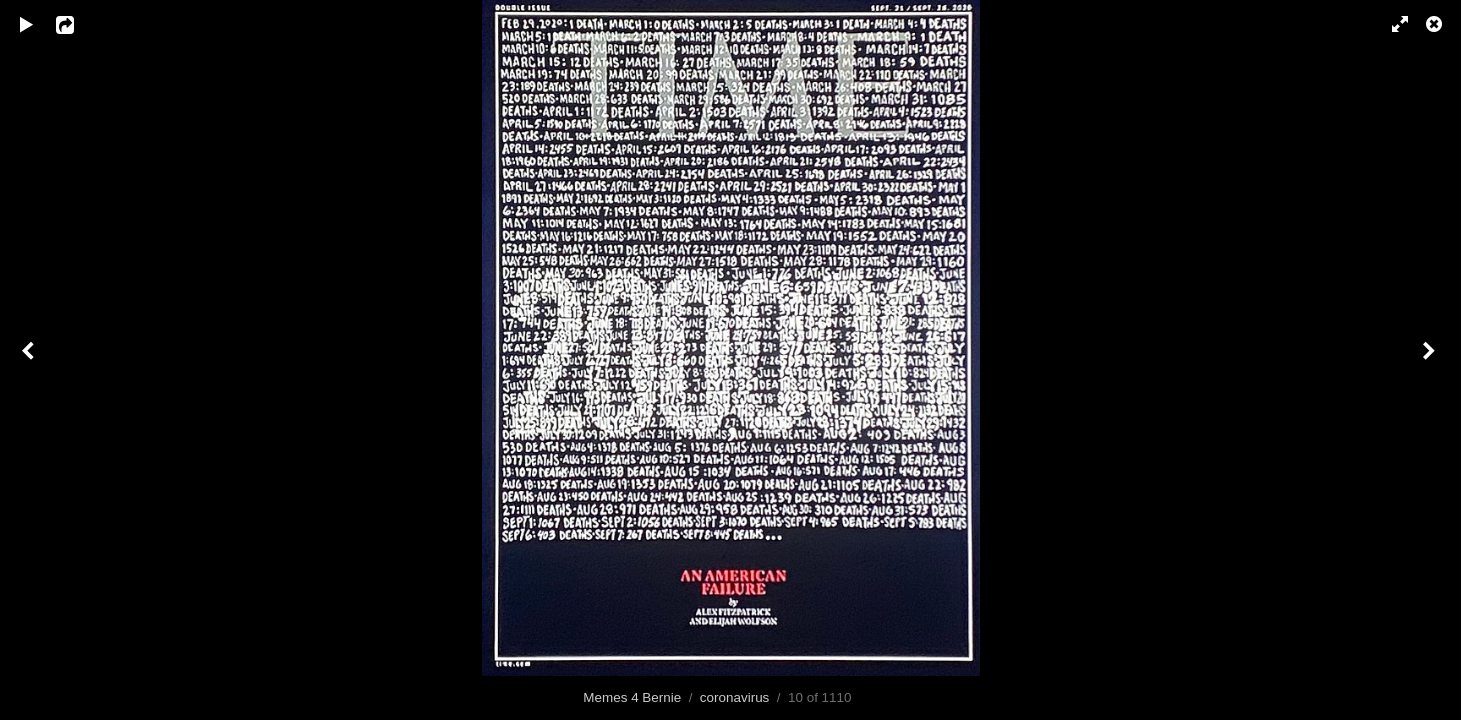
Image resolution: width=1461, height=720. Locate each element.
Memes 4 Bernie (632, 697)
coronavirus (734, 697)
